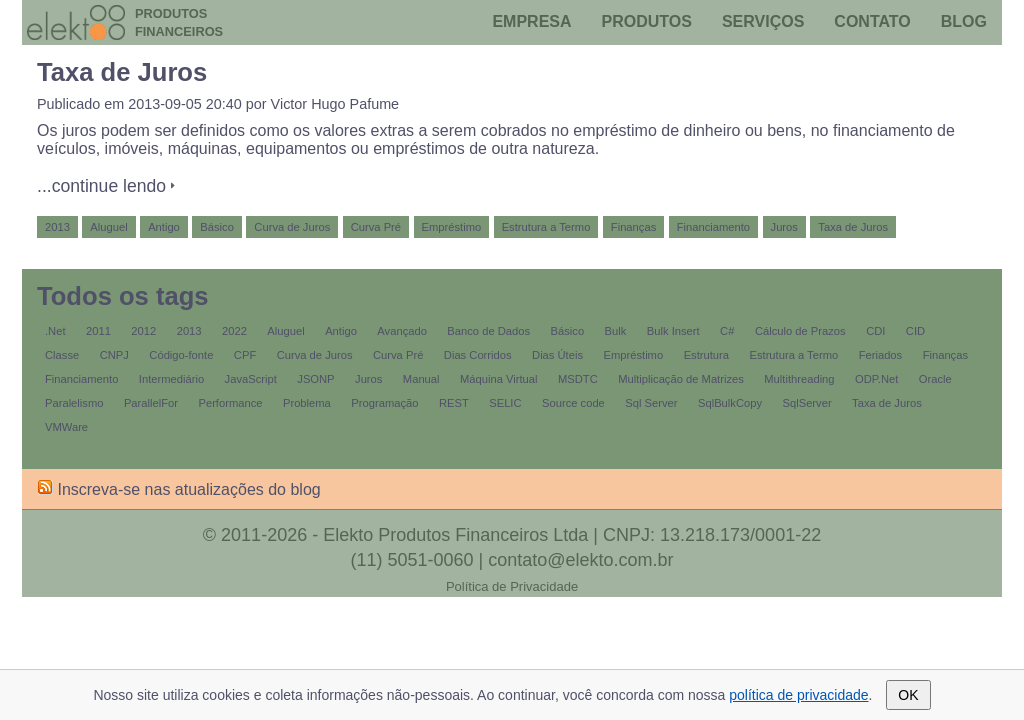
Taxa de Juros (122, 72)
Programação (384, 403)
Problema (307, 403)
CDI (875, 331)
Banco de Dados (488, 331)
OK (908, 695)
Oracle (935, 379)
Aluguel (108, 227)
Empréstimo (452, 227)
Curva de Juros (292, 227)
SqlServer (807, 403)
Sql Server (651, 403)
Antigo (164, 227)
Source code (573, 403)
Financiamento (713, 227)
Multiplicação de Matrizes (681, 379)
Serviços (763, 21)
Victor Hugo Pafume (335, 104)
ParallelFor (151, 403)
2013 (57, 227)
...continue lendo (101, 186)
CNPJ (114, 355)
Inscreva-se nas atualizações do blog (179, 489)
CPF (245, 355)
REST (454, 403)
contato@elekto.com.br (580, 560)
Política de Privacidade (512, 586)
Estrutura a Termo (546, 227)
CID (915, 331)
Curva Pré (376, 227)
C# (727, 331)
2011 (98, 331)
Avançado (402, 331)
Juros (784, 227)
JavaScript (251, 379)
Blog (964, 21)
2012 (143, 331)
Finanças (633, 227)
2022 (234, 331)
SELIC (505, 403)
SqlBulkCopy (730, 403)
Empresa (531, 21)
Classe (62, 355)
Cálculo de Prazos (800, 331)
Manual (421, 379)
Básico (217, 227)
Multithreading (799, 379)
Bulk (616, 331)
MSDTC (578, 379)
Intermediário (171, 379)
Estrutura (706, 355)
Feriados (881, 355)
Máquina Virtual (499, 379)
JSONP (315, 379)
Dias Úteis (557, 355)
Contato (872, 21)
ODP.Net (876, 379)
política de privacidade (798, 695)
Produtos (647, 21)
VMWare (66, 427)
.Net (55, 331)
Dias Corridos (478, 355)
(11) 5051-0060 (411, 560)
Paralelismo (74, 403)
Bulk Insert (673, 331)
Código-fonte (181, 355)
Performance (230, 403)
